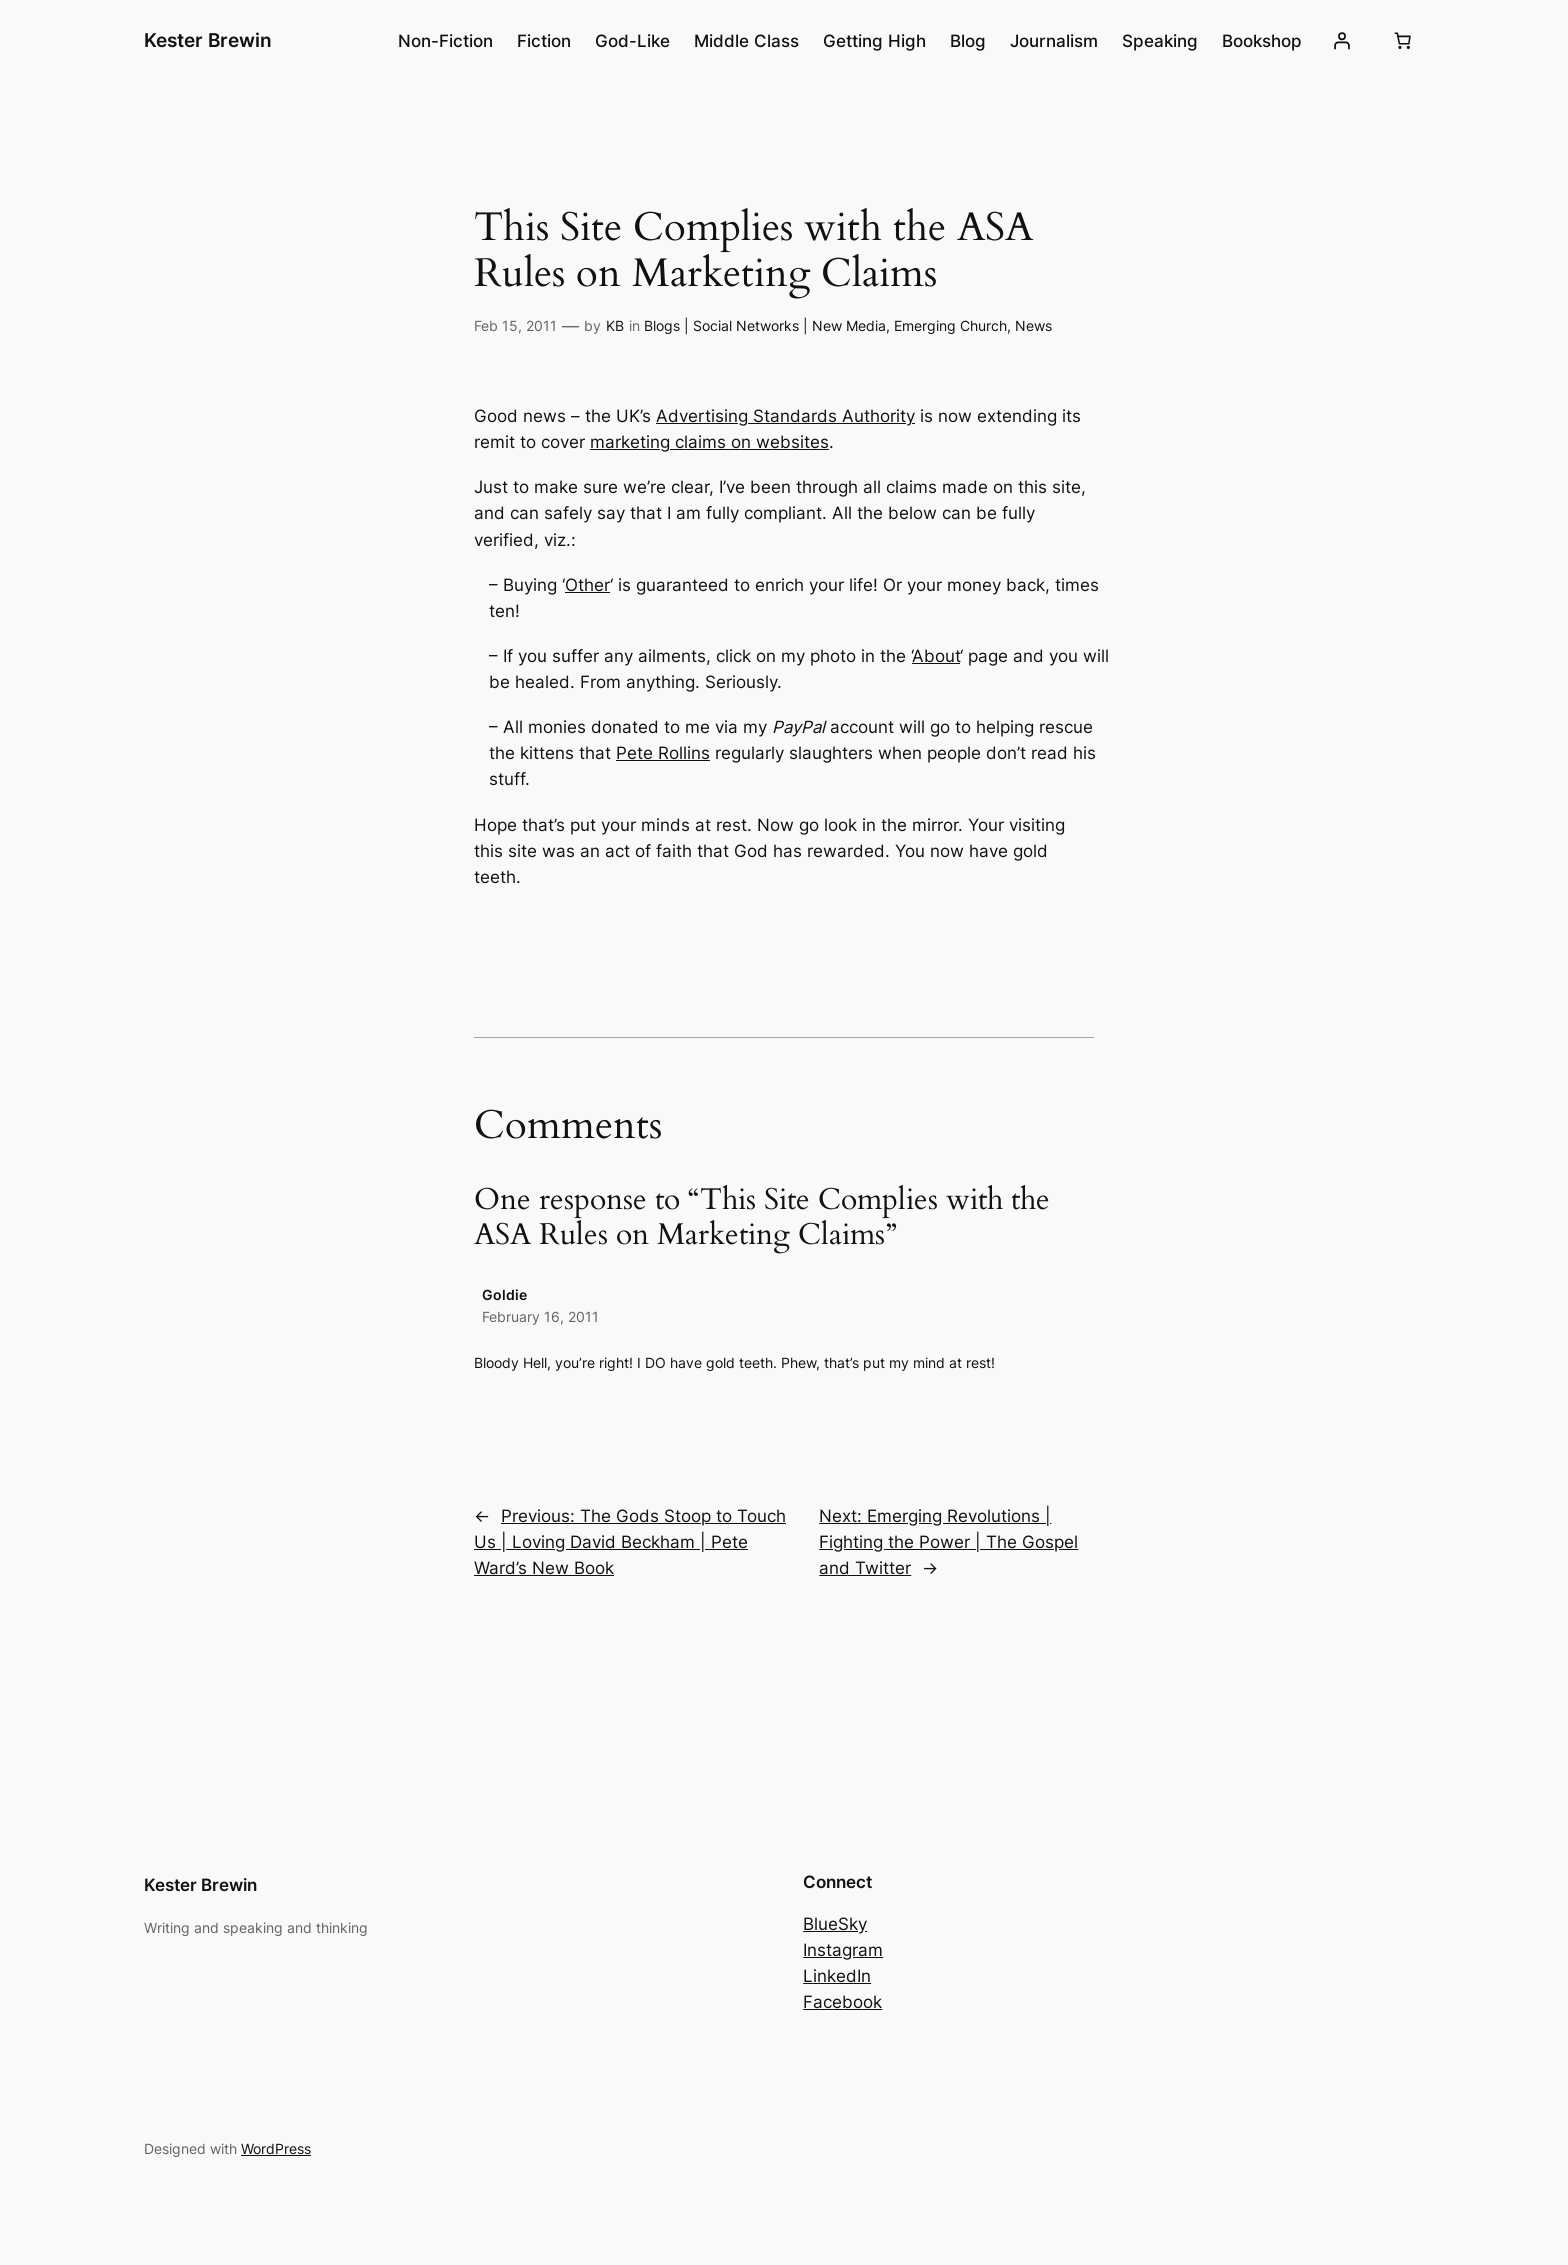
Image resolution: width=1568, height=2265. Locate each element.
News (1033, 325)
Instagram (843, 1950)
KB (615, 325)
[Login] (1342, 41)
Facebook (842, 2002)
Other (587, 585)
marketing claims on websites (709, 442)
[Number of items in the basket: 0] (1403, 41)
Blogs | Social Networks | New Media (765, 325)
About (936, 656)
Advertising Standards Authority (785, 416)
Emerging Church (950, 325)
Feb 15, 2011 (515, 325)
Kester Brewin (208, 40)
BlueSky (835, 1924)
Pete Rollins (663, 753)
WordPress (276, 2148)
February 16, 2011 (540, 1316)
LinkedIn (837, 1976)
